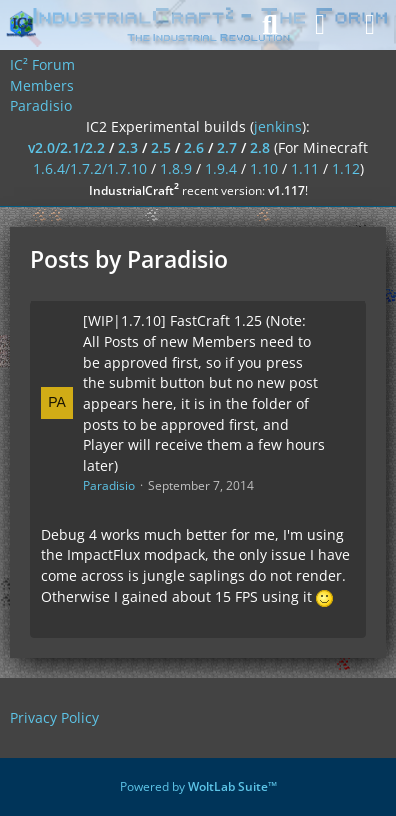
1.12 (346, 168)
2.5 (161, 147)
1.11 (305, 168)
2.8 (260, 147)
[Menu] (370, 25)
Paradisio (109, 485)
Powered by (198, 786)
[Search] (270, 25)
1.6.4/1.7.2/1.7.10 (90, 168)
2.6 (194, 147)
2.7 (227, 147)
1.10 (264, 168)
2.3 (128, 147)
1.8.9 (176, 168)
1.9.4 (221, 168)
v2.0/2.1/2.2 (66, 147)
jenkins (278, 126)
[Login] (320, 25)
